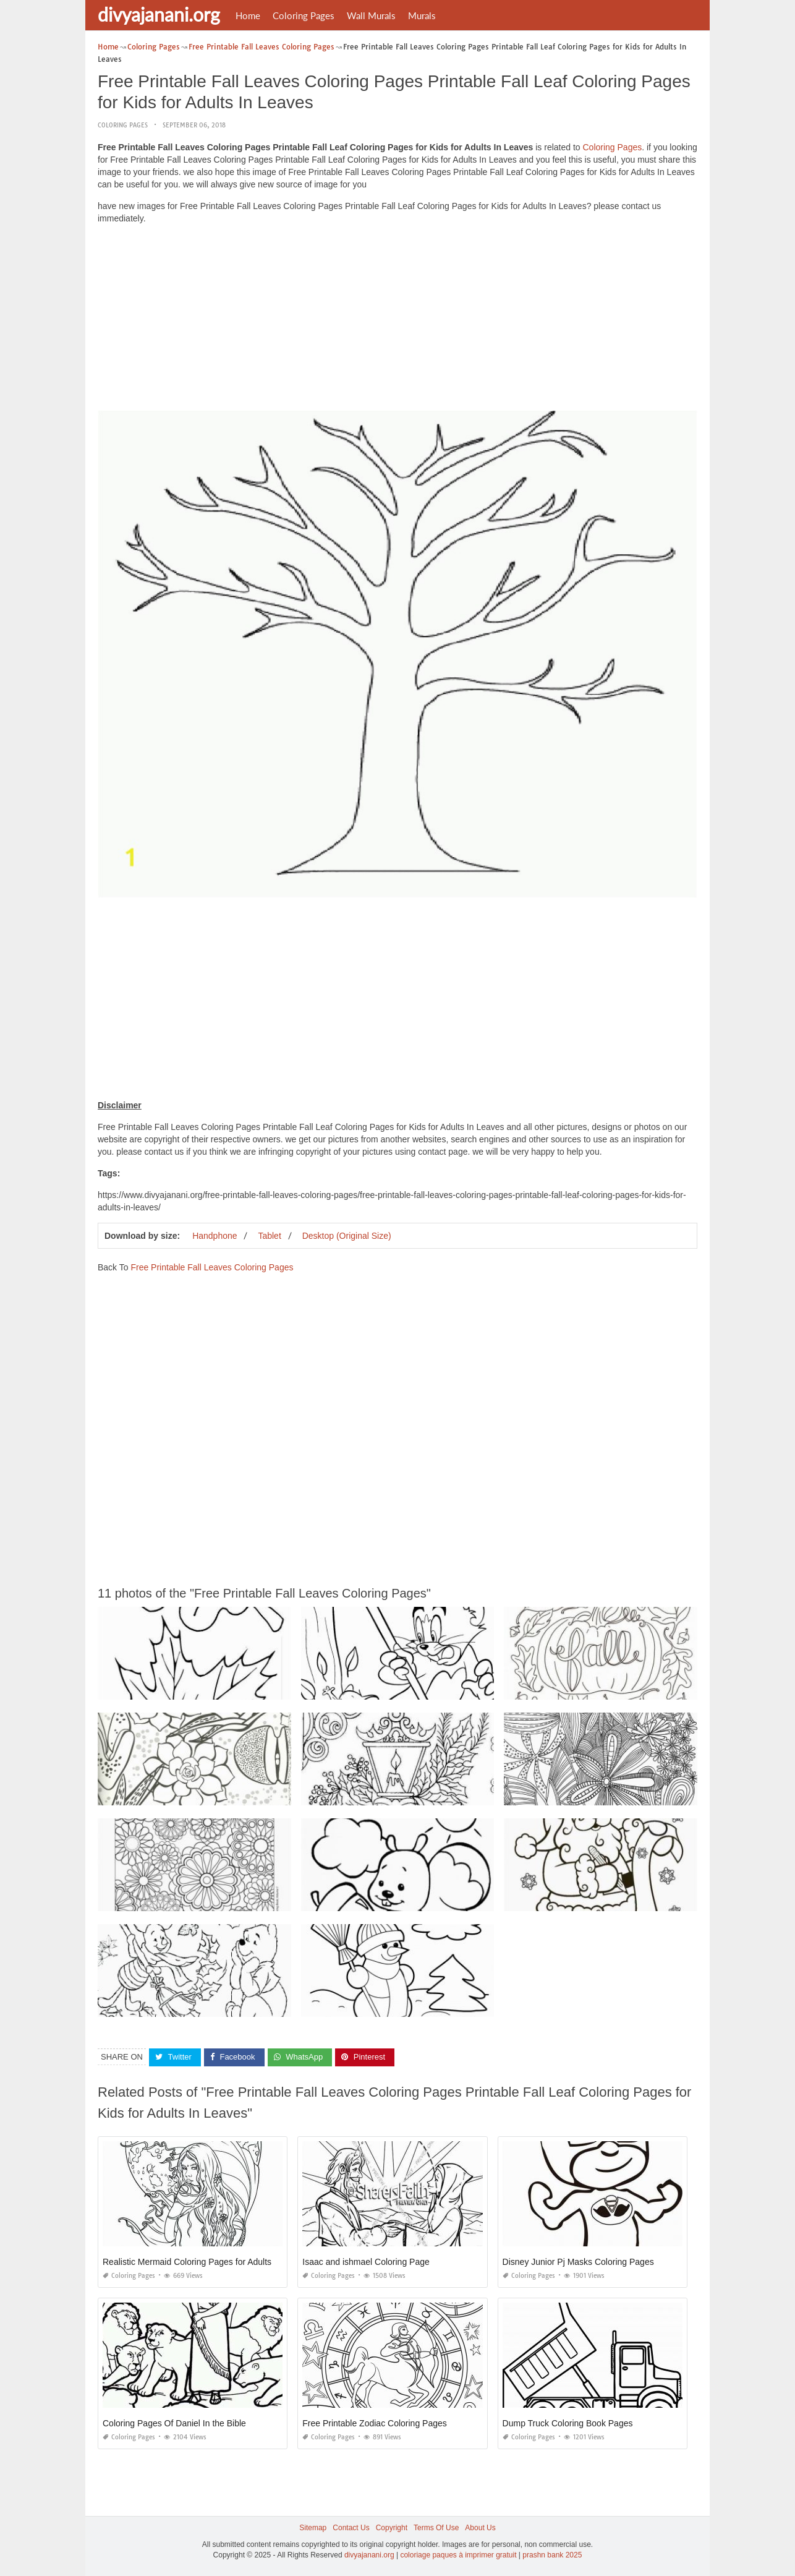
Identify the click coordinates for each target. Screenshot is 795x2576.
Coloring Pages (303, 15)
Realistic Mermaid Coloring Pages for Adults (187, 2262)
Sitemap (312, 2527)
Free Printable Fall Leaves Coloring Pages (211, 1267)
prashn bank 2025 (552, 2555)
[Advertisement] (397, 320)
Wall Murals (371, 15)
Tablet (269, 1236)
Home (248, 15)
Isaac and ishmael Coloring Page (365, 2262)
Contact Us (351, 2527)
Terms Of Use (436, 2527)
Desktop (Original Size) (346, 1236)
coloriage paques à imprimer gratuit (458, 2555)
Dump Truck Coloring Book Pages (568, 2423)
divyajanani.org (159, 14)
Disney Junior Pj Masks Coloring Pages (578, 2262)
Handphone (214, 1236)
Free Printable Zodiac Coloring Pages (374, 2423)
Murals (422, 15)
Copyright (391, 2527)
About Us (480, 2527)
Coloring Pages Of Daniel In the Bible (174, 2423)
